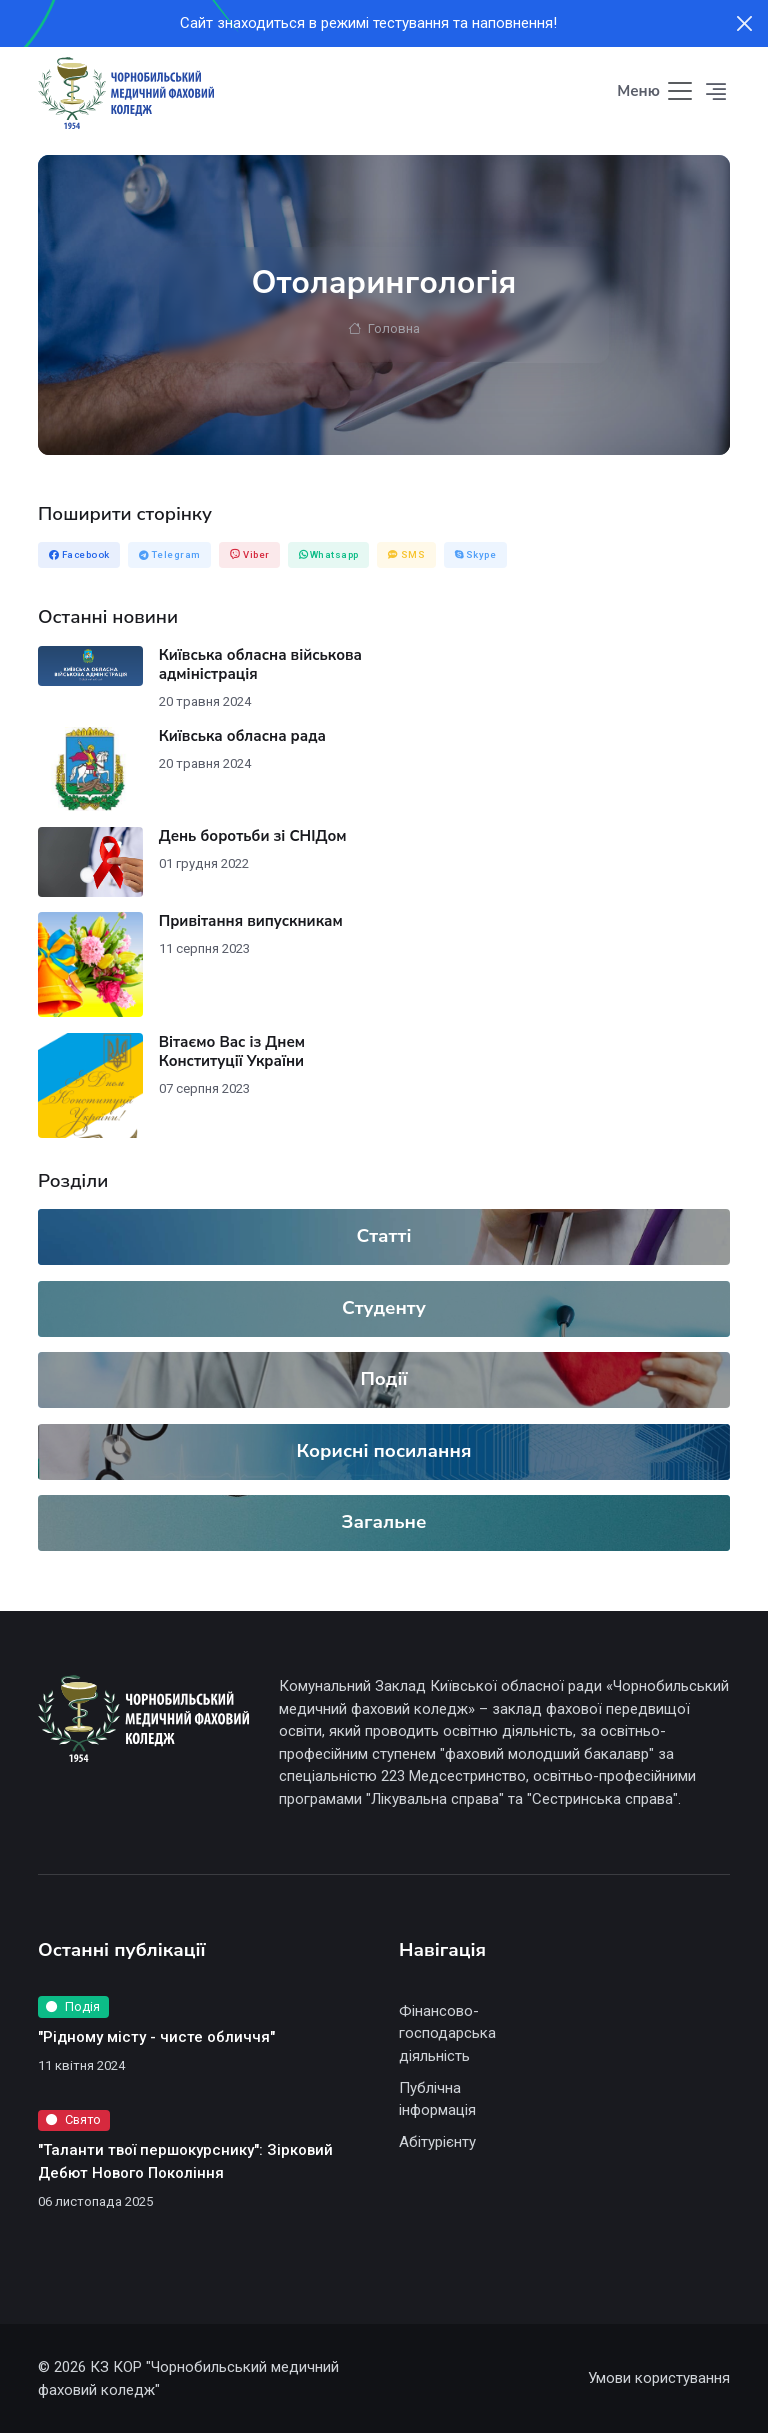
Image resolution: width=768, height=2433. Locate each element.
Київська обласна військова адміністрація (260, 664)
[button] (716, 92)
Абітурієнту (437, 2142)
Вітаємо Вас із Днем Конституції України (232, 1051)
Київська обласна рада (242, 736)
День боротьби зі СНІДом (253, 836)
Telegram (170, 554)
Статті (383, 1236)
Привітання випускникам (251, 921)
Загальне (384, 1522)
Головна (384, 328)
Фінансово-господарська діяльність (447, 2033)
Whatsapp (329, 554)
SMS (407, 554)
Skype (476, 554)
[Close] (744, 23)
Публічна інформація (437, 2099)
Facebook (79, 554)
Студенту (384, 1308)
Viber (250, 554)
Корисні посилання (384, 1451)
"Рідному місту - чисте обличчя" (156, 2037)
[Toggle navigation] (656, 92)
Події (383, 1379)
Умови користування (659, 2378)
